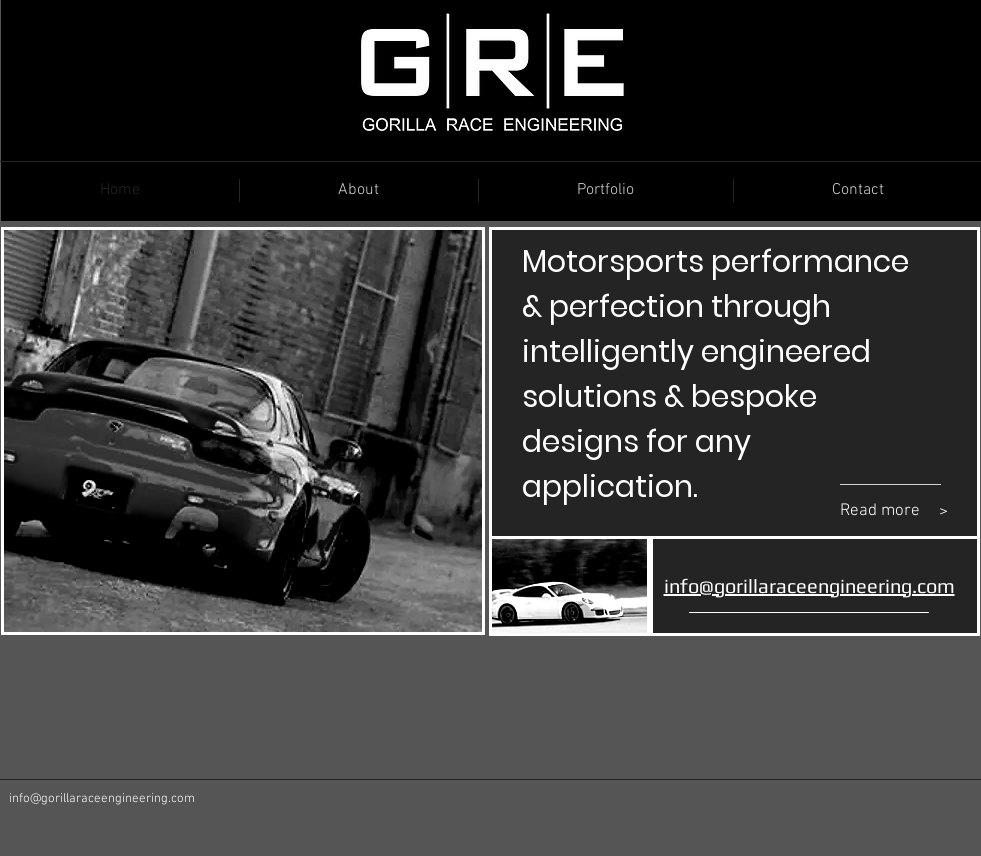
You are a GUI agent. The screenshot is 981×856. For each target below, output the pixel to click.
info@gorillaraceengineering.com (102, 799)
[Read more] (885, 512)
